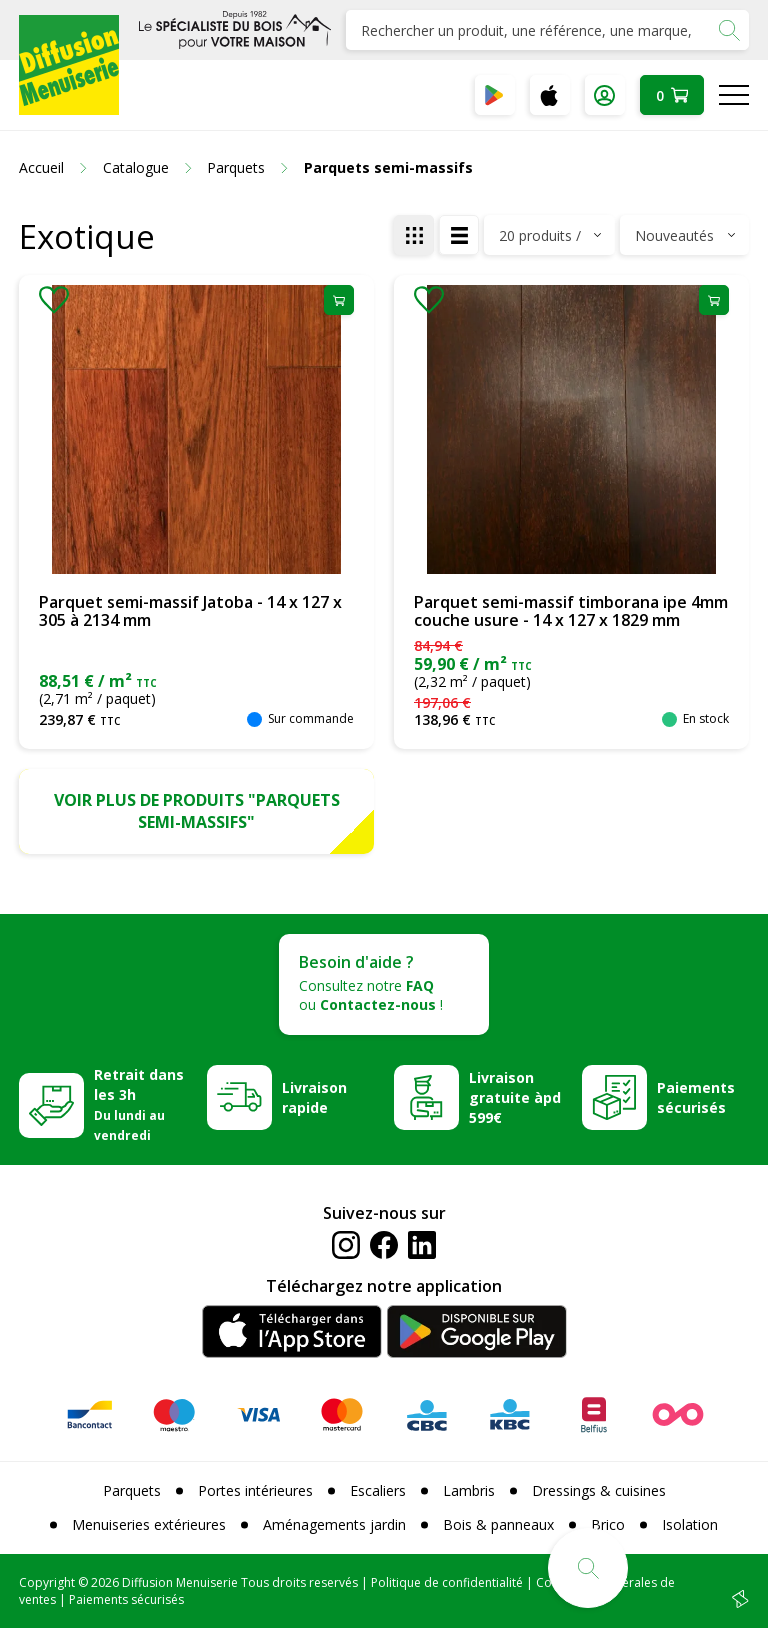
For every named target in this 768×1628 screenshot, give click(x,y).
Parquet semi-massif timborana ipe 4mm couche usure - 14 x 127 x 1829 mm (571, 611)
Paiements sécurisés (696, 1097)
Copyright (47, 1582)
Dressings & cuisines (599, 1490)
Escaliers (378, 1490)
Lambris (469, 1490)
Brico (608, 1524)
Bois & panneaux (498, 1524)
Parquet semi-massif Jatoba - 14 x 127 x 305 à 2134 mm (190, 611)
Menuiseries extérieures (149, 1524)
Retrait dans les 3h (139, 1104)
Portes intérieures (255, 1490)
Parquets (132, 1490)
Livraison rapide (314, 1097)
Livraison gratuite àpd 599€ (515, 1097)
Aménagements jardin (334, 1524)
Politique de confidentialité (447, 1582)
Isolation (690, 1524)
